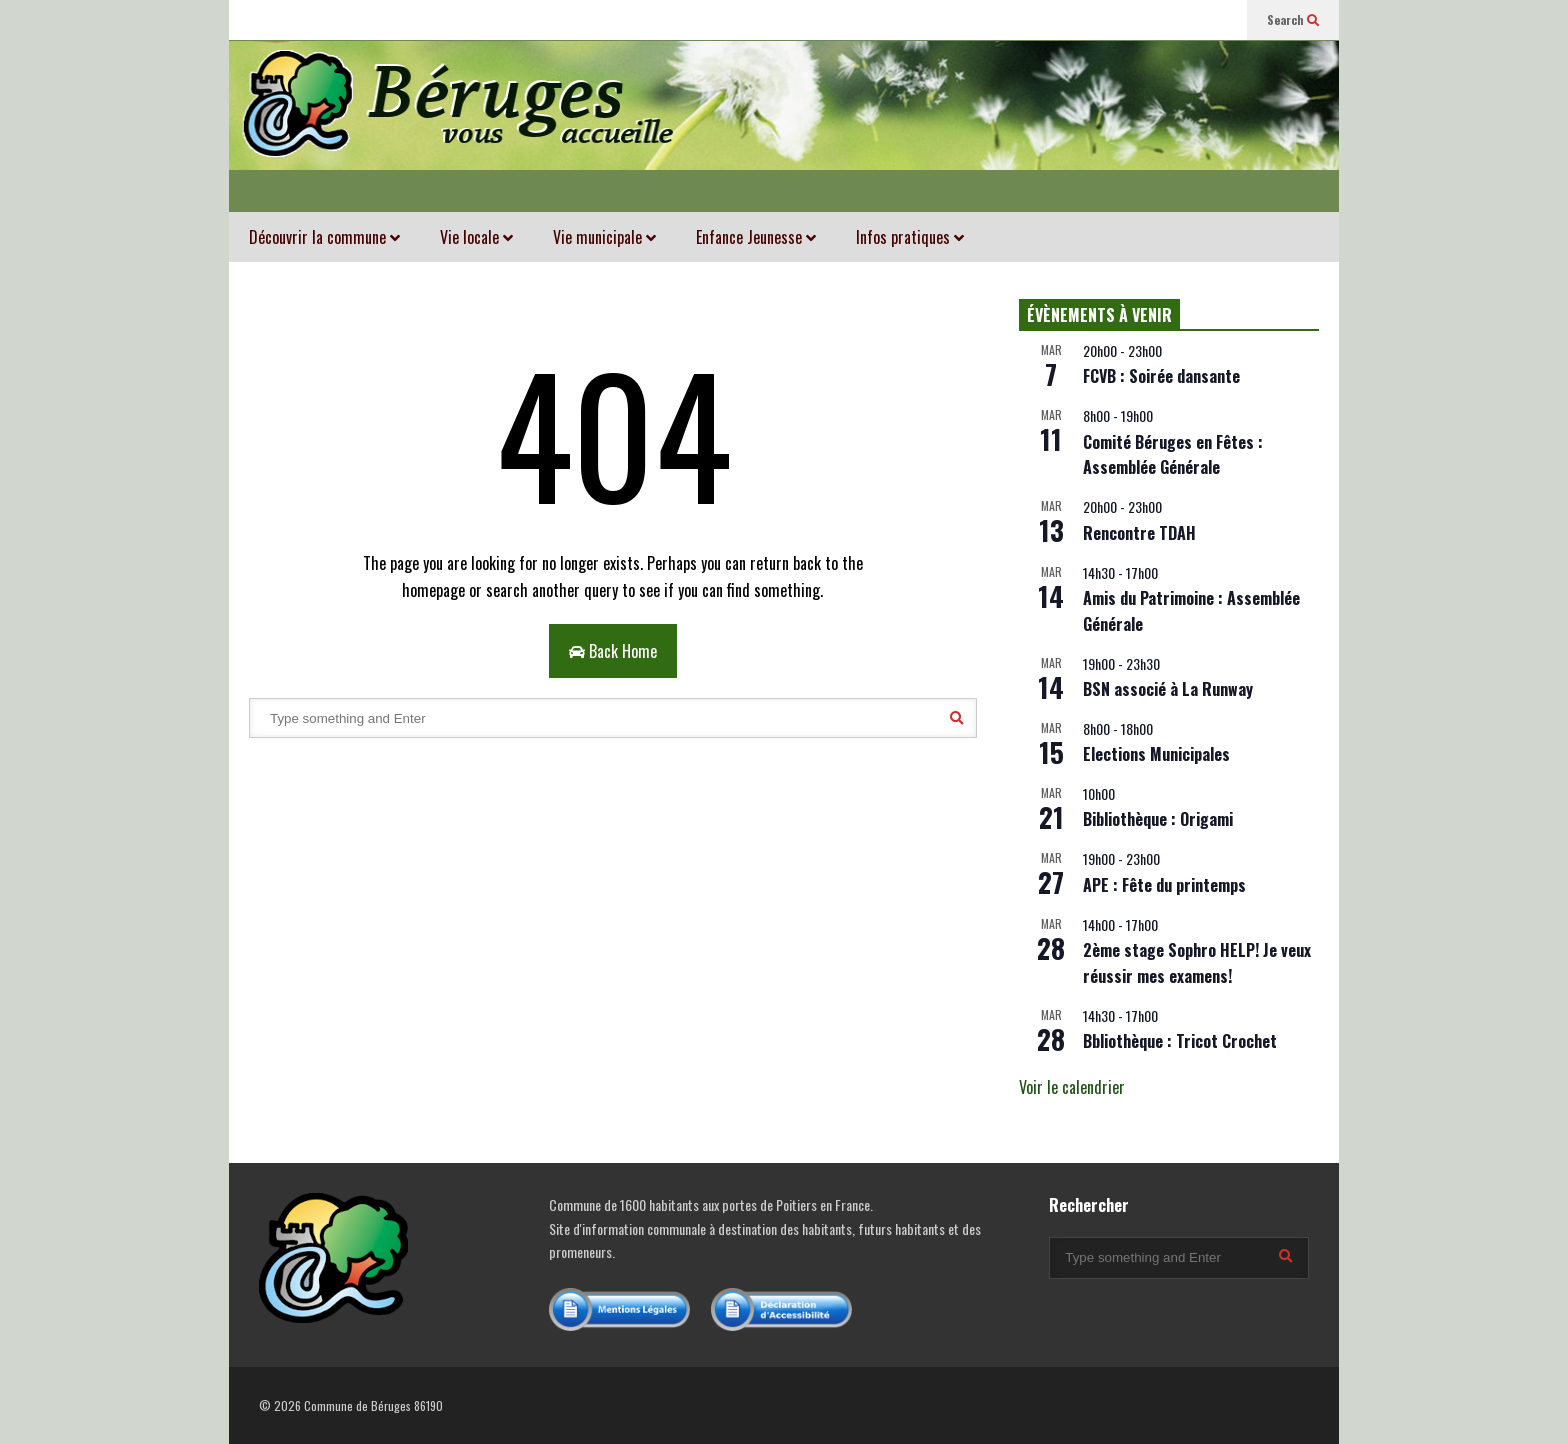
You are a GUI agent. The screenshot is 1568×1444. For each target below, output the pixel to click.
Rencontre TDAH (1139, 533)
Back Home (613, 651)
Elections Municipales (1156, 754)
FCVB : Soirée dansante (1161, 376)
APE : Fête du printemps (1164, 885)
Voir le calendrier (1072, 1087)
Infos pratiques (910, 237)
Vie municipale (604, 237)
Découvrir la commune (324, 237)
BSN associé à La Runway (1168, 689)
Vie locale (476, 237)
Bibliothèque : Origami (1158, 819)
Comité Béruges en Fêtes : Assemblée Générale (1173, 455)
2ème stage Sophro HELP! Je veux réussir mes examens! (1197, 963)
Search (1293, 19)
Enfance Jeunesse (756, 237)
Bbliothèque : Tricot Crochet (1180, 1041)
